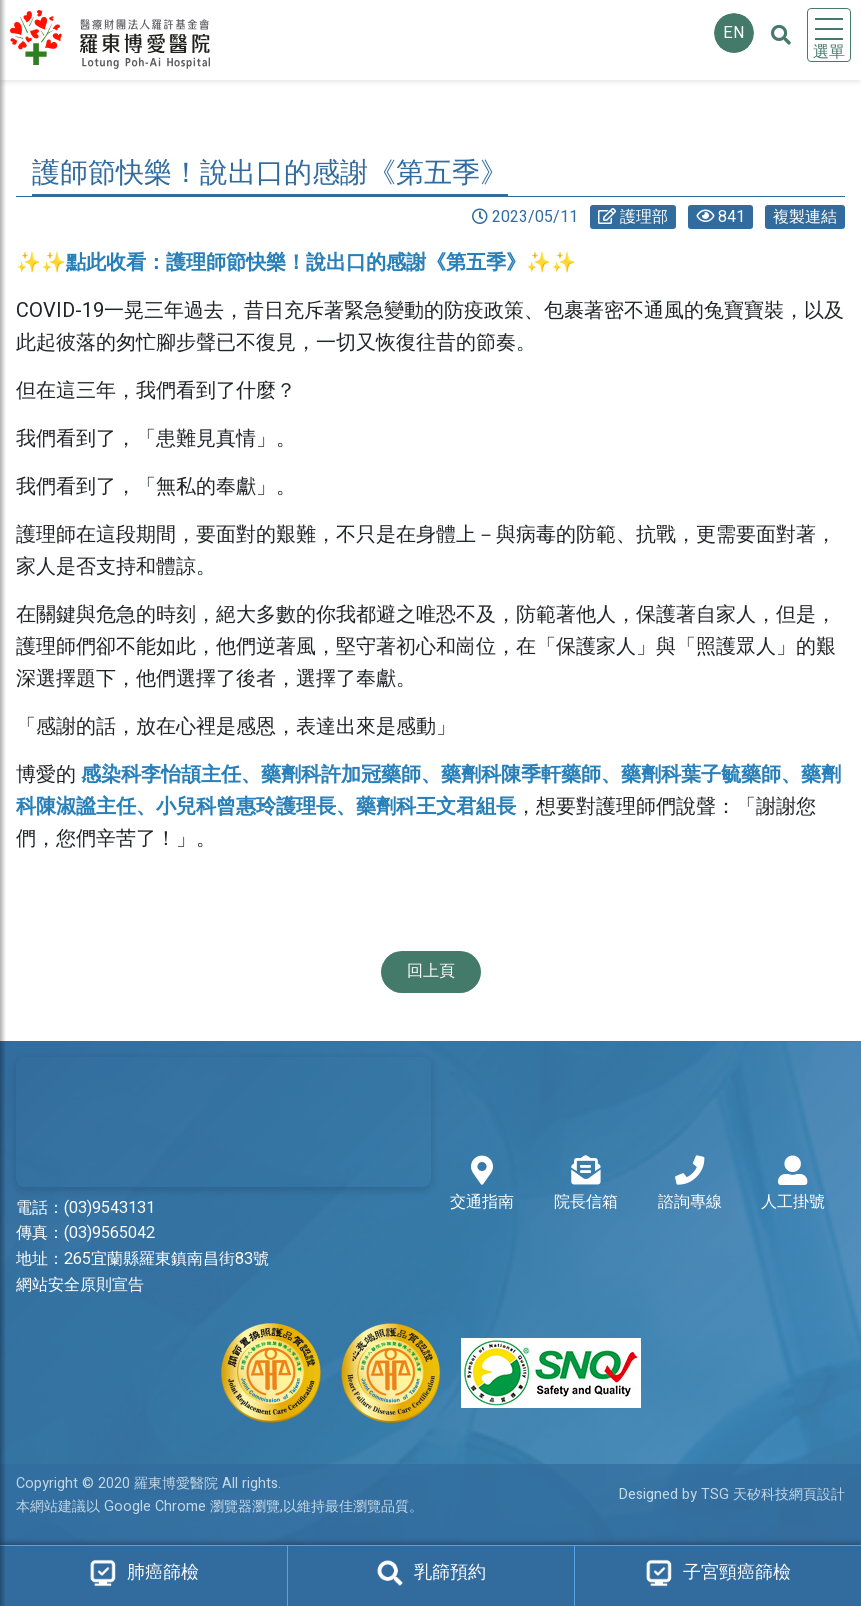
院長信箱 (586, 1185)
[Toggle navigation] (829, 35)
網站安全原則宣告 (80, 1285)
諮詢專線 (690, 1185)
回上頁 (431, 971)
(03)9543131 (109, 1208)
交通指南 (482, 1185)
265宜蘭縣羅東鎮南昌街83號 (166, 1259)
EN (734, 33)
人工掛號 (793, 1185)
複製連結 (805, 217)
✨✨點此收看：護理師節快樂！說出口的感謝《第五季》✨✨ (296, 262)
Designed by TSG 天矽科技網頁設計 (732, 1494)
